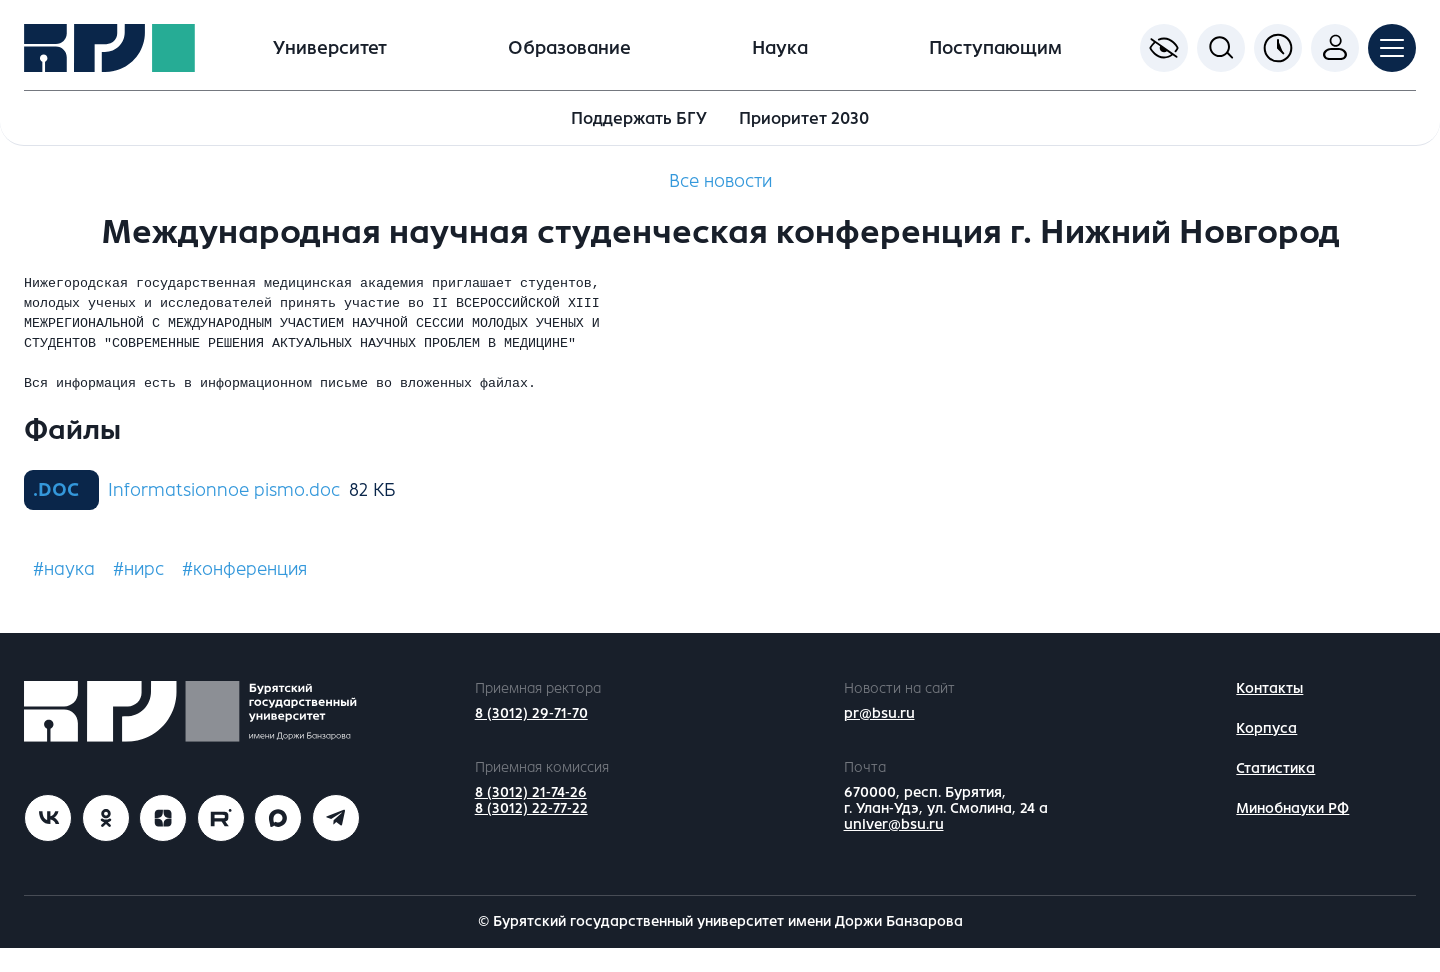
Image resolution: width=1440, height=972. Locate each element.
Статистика (1275, 792)
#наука (64, 593)
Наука (780, 48)
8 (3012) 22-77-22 (531, 832)
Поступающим (995, 48)
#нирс (138, 593)
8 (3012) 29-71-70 (531, 737)
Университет (330, 48)
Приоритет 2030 (804, 118)
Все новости (720, 181)
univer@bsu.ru (894, 848)
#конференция (244, 593)
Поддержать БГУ (639, 118)
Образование (569, 48)
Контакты (1269, 712)
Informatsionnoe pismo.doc (224, 514)
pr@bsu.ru (879, 737)
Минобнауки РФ (1292, 832)
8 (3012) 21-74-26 (531, 816)
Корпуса (1266, 752)
